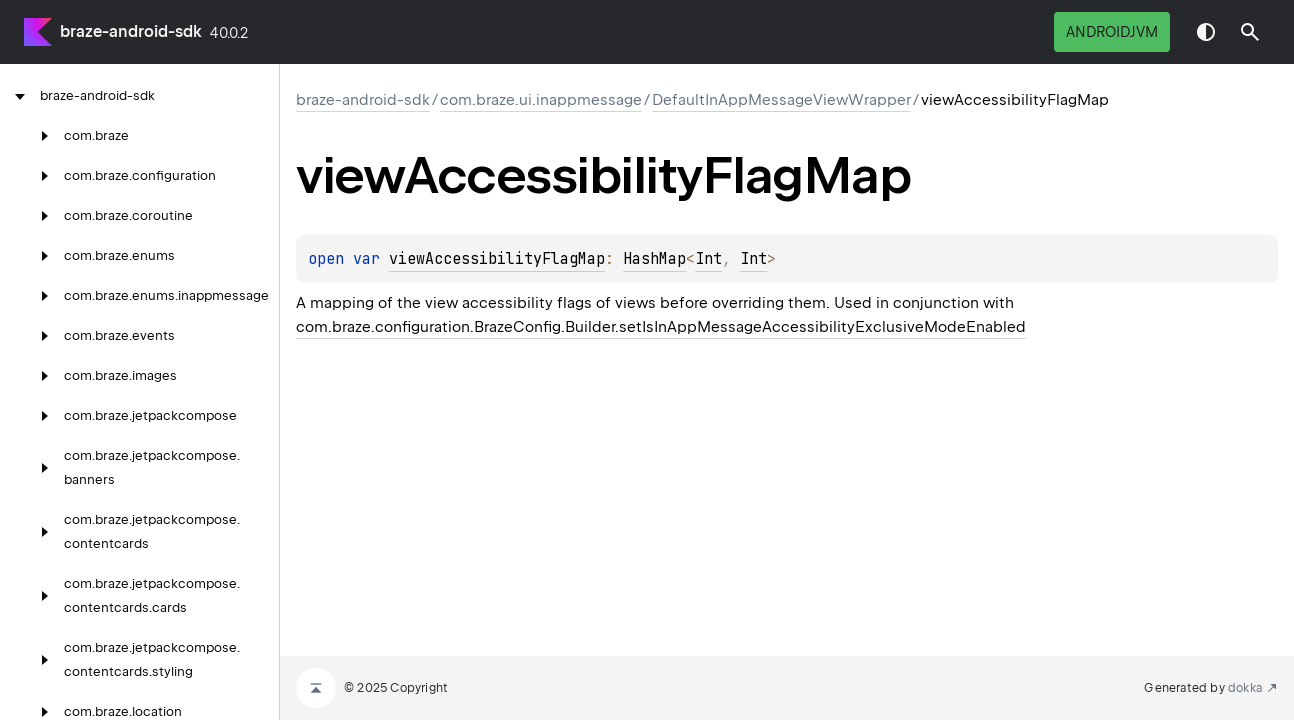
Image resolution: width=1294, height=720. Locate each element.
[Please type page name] (1250, 32)
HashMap (654, 259)
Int (708, 259)
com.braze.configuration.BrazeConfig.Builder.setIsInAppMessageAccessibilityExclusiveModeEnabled (661, 327)
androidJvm (1112, 32)
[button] (1250, 32)
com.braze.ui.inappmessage (541, 100)
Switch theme (1206, 32)
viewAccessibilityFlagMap (497, 259)
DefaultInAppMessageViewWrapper (781, 100)
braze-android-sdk (131, 31)
